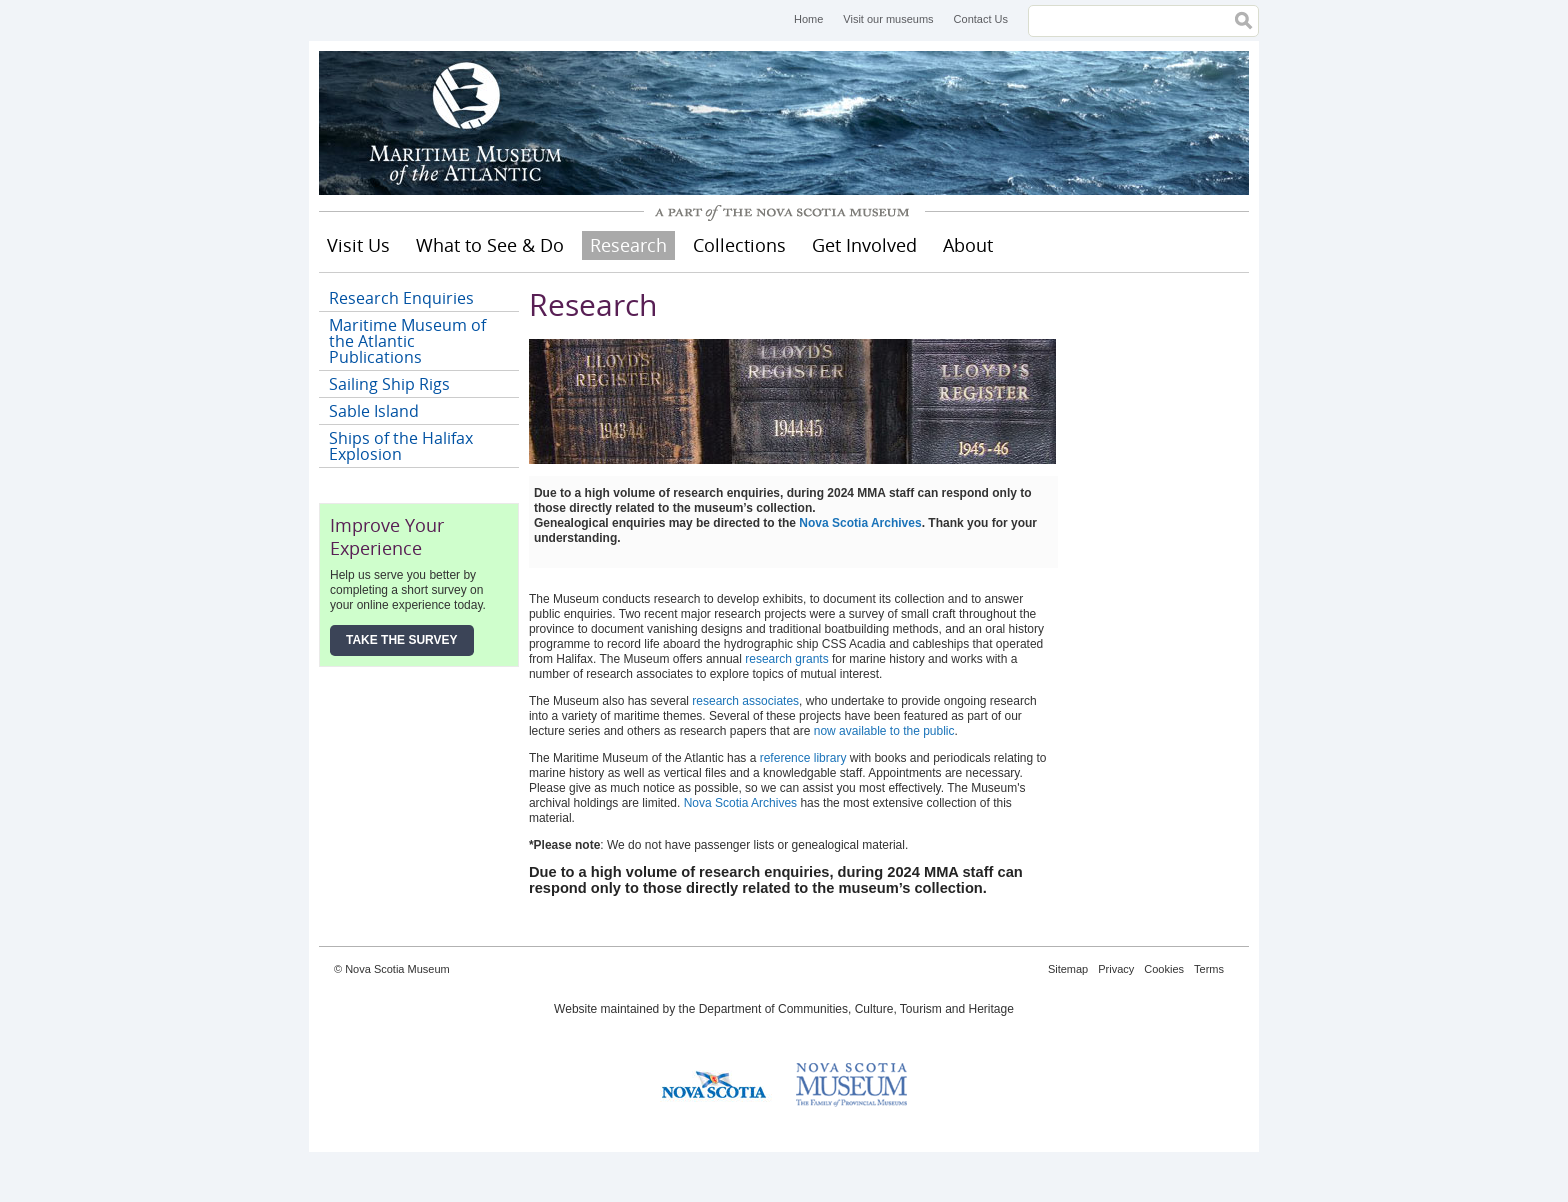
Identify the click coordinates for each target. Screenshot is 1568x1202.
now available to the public (884, 731)
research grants (786, 659)
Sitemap (1068, 969)
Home (808, 19)
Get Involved (864, 245)
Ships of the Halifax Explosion (401, 446)
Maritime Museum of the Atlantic (469, 123)
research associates (745, 701)
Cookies (1164, 969)
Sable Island (374, 411)
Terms (1209, 969)
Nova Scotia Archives (860, 523)
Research (628, 245)
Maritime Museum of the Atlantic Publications (407, 341)
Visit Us (358, 245)
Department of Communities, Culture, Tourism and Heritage (856, 1009)
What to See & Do (490, 245)
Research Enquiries (401, 298)
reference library (803, 758)
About (968, 245)
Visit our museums (888, 19)
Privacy (1116, 969)
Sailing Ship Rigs (389, 384)
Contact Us (981, 19)
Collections (739, 245)
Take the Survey (402, 640)
